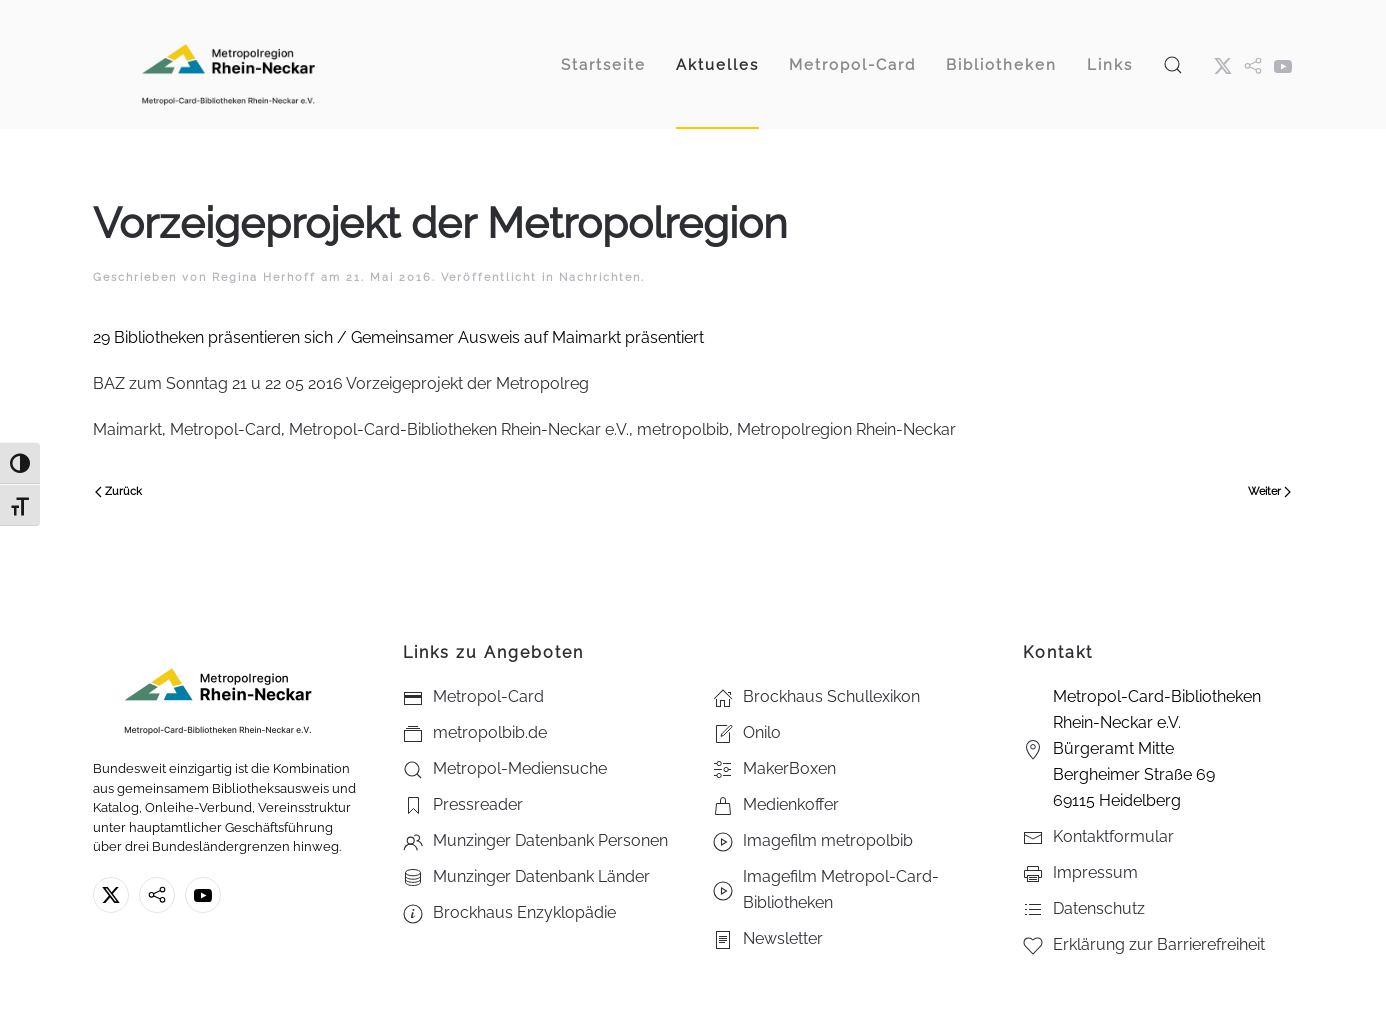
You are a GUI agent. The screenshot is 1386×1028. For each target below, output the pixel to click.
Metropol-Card (225, 429)
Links (1110, 65)
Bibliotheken (1001, 65)
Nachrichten (600, 277)
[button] (1173, 64)
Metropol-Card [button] (852, 65)
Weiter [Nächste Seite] (1269, 491)
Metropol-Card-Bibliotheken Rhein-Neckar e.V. (459, 429)
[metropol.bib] (1253, 65)
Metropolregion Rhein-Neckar (846, 429)
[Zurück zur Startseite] (228, 64)
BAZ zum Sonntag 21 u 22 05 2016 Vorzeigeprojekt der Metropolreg (341, 383)
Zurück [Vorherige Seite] (118, 491)
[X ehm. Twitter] (1223, 65)
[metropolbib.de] (157, 895)
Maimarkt (127, 429)
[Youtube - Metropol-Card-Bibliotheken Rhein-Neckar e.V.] (1283, 65)
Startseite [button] (603, 65)
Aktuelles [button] (717, 65)
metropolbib (683, 429)
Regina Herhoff (264, 277)
